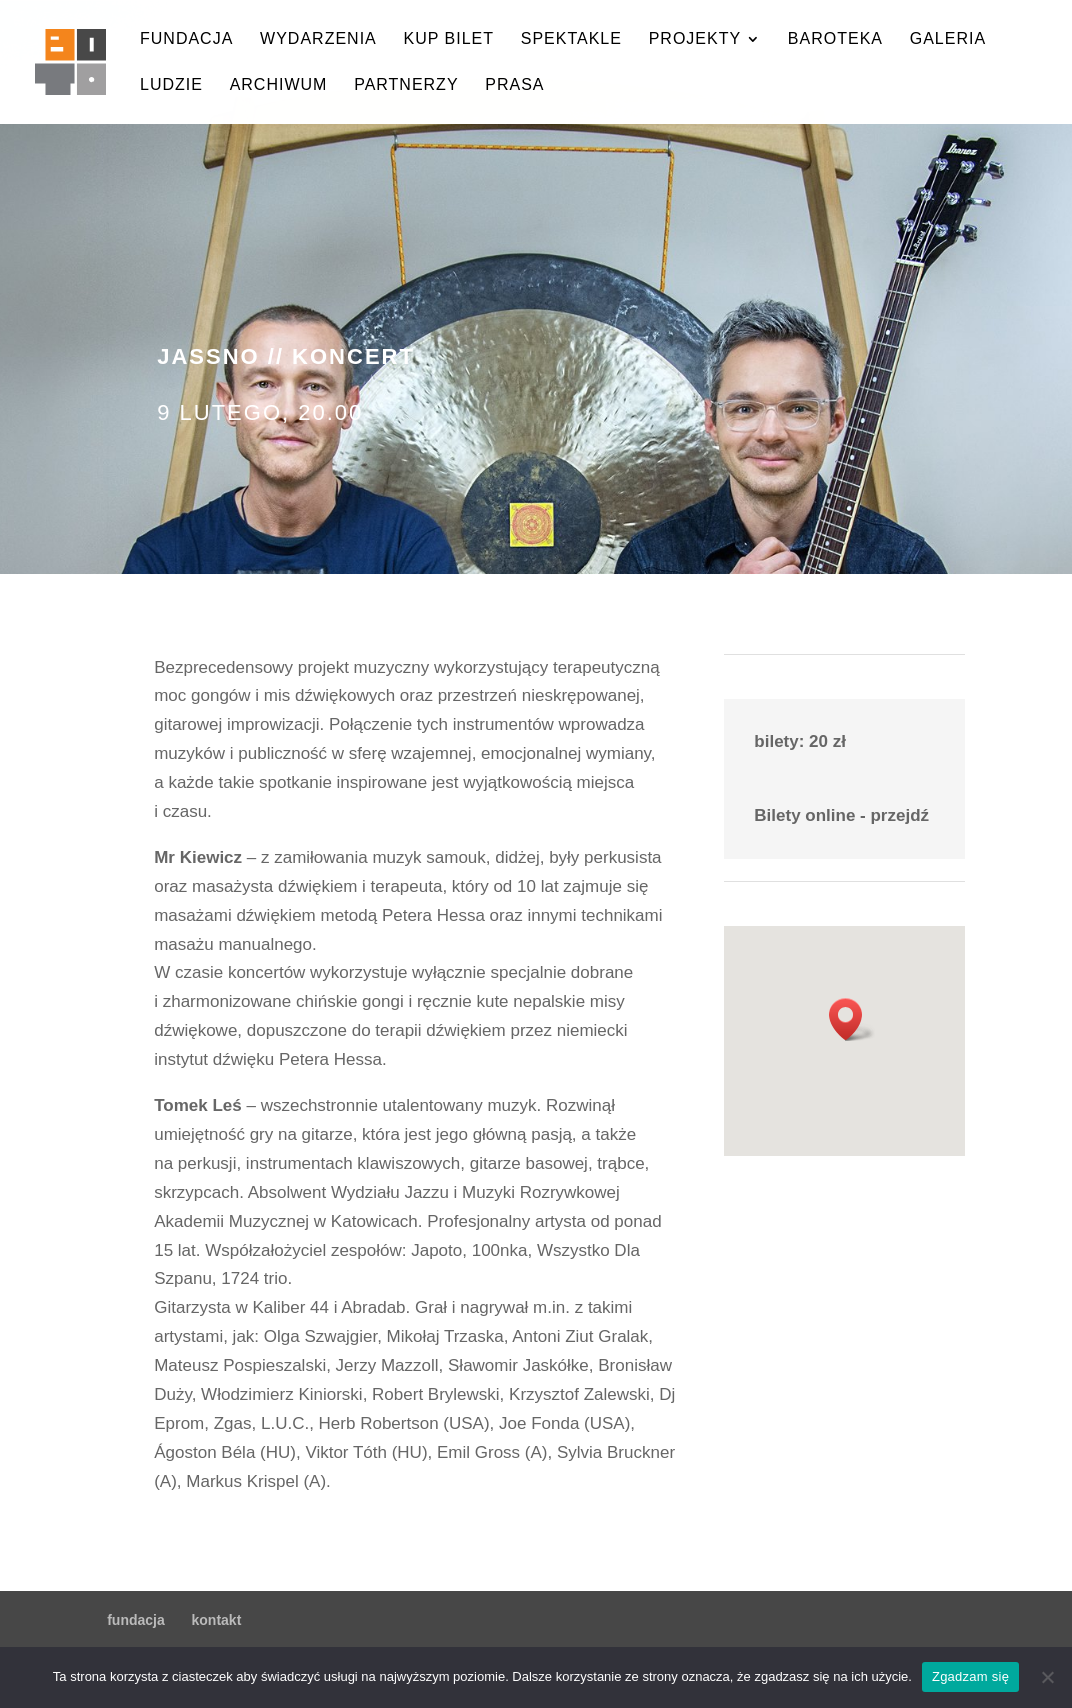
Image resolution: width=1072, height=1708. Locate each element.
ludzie (171, 85)
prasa (514, 85)
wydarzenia (318, 39)
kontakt (217, 1620)
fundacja (186, 39)
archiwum (279, 85)
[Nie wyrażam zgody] (1047, 1677)
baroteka (835, 39)
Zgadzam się (970, 1676)
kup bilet (448, 39)
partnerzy (406, 85)
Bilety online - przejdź (841, 815)
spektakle (571, 39)
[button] (852, 1019)
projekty (695, 39)
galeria (948, 39)
